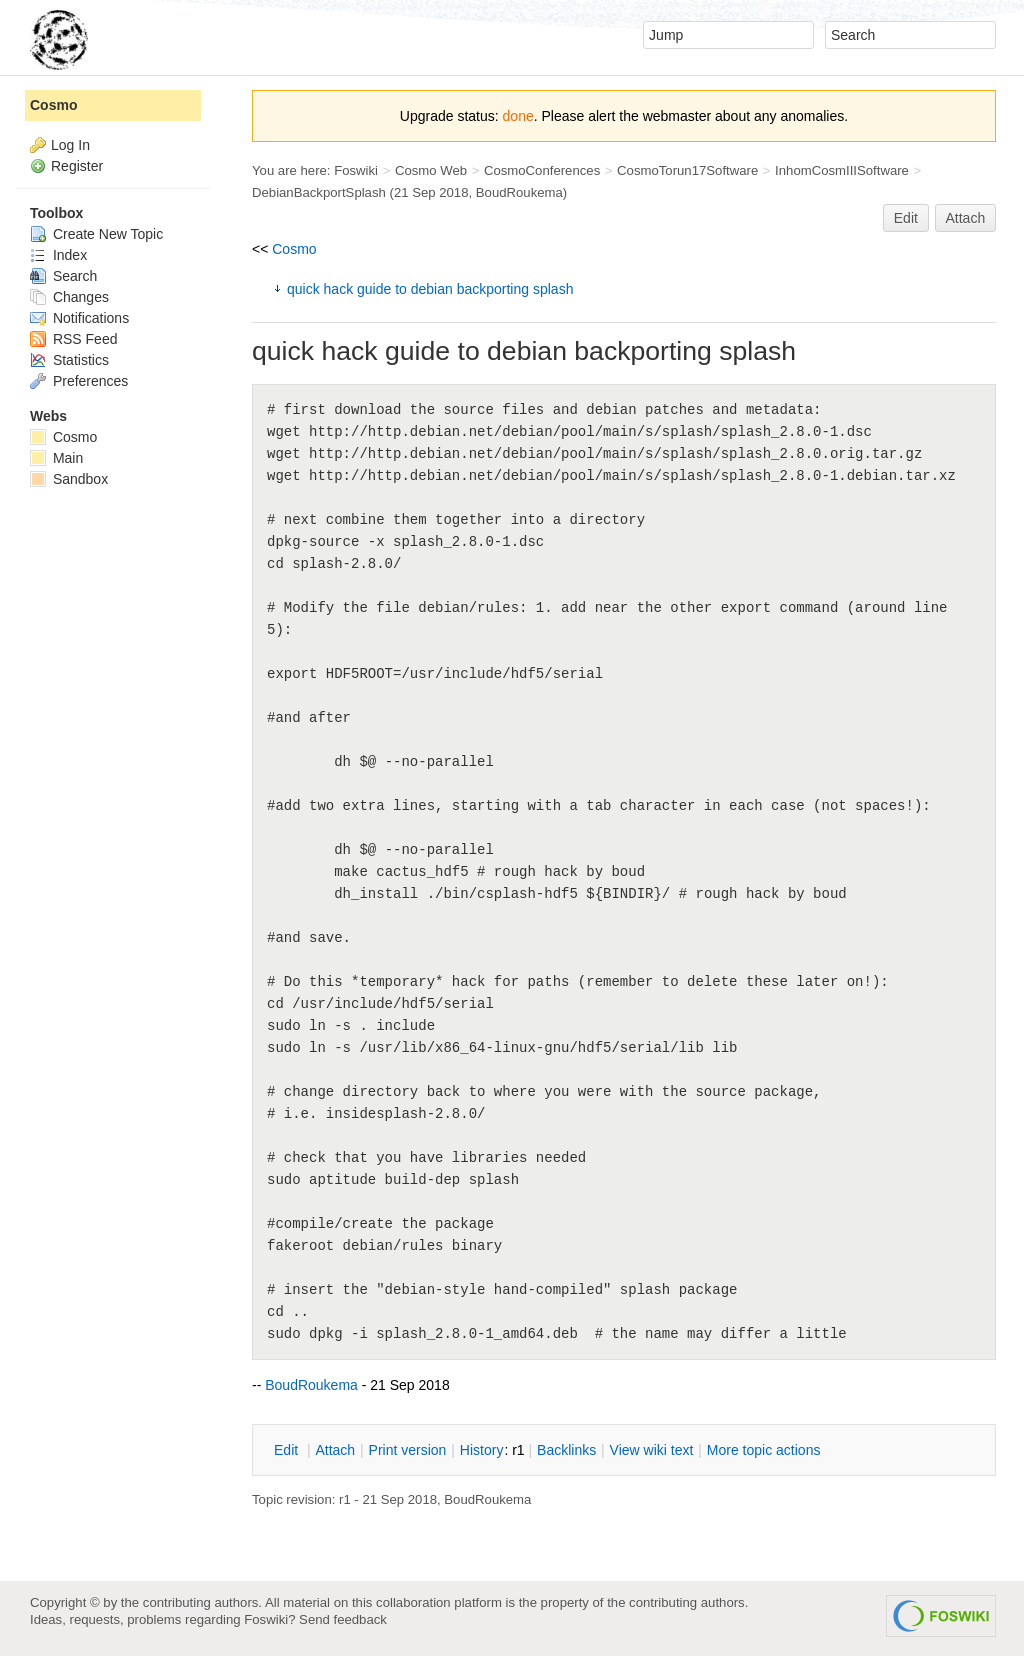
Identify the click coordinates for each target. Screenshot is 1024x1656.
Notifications (79, 318)
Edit (906, 218)
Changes (69, 297)
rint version (408, 1450)
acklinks (566, 1450)
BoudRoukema (519, 192)
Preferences (79, 381)
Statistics (69, 360)
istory (482, 1450)
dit (288, 1450)
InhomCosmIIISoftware (842, 170)
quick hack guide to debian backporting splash (430, 289)
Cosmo (294, 249)
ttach (335, 1450)
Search (63, 276)
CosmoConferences (542, 170)
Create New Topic (96, 234)
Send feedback (343, 1619)
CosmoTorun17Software (687, 170)
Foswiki (356, 170)
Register (77, 166)
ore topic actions (764, 1450)
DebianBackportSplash (319, 192)
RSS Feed (73, 339)
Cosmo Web (431, 170)
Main (56, 458)
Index (58, 255)
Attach (966, 218)
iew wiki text (652, 1450)
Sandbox (69, 479)
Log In (70, 145)
